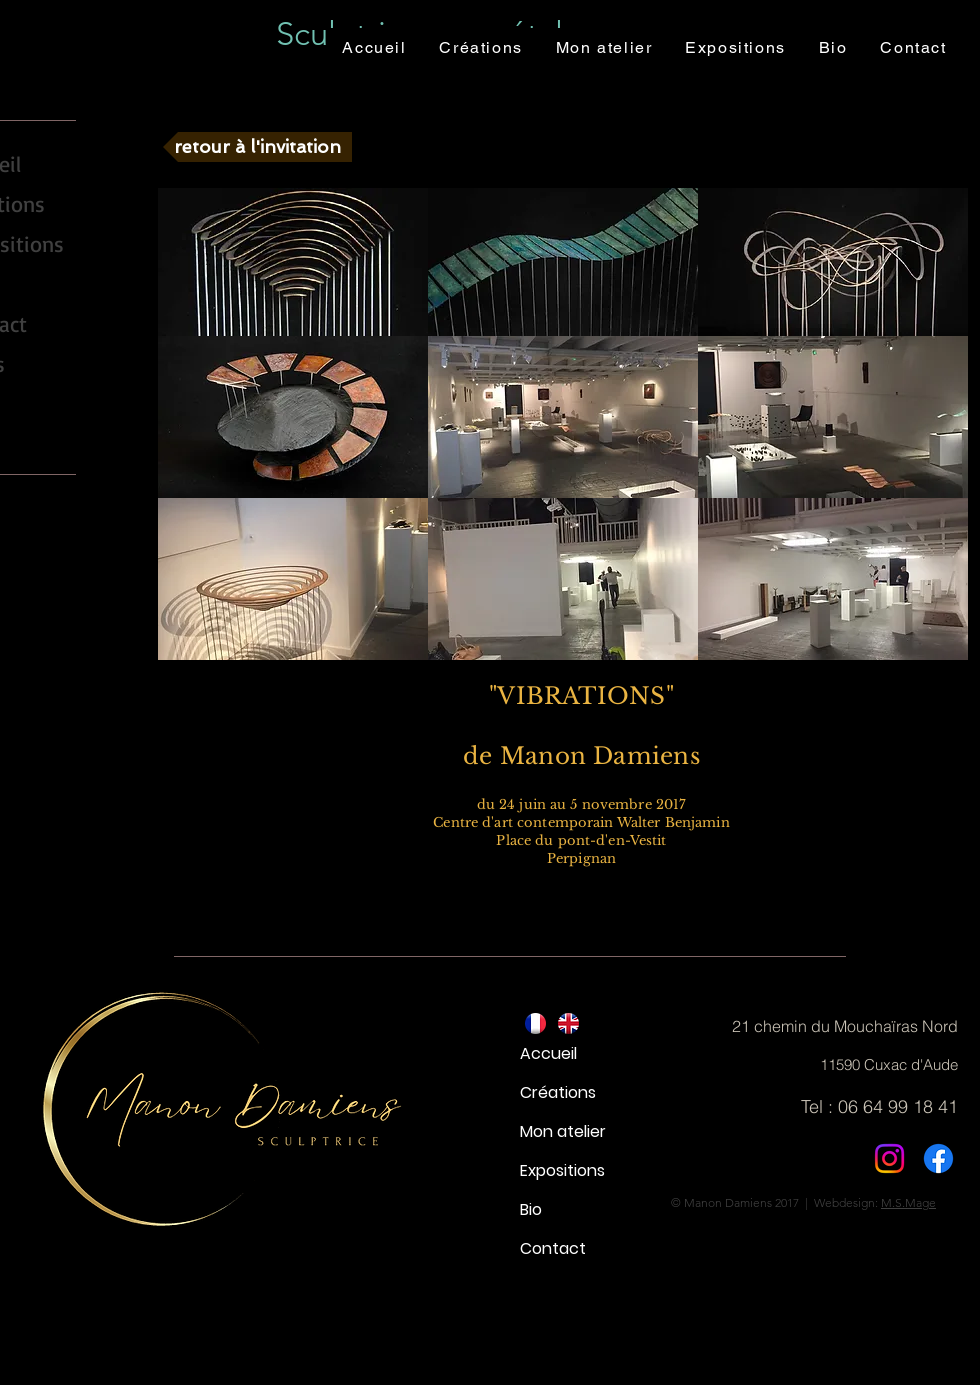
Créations (558, 1092)
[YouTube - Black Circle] (18, 416)
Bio (531, 1209)
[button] (293, 262)
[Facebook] (938, 1158)
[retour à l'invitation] (257, 147)
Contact (553, 1248)
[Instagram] (889, 1158)
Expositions (562, 1170)
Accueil (548, 1053)
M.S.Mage (908, 1202)
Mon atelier (563, 1131)
